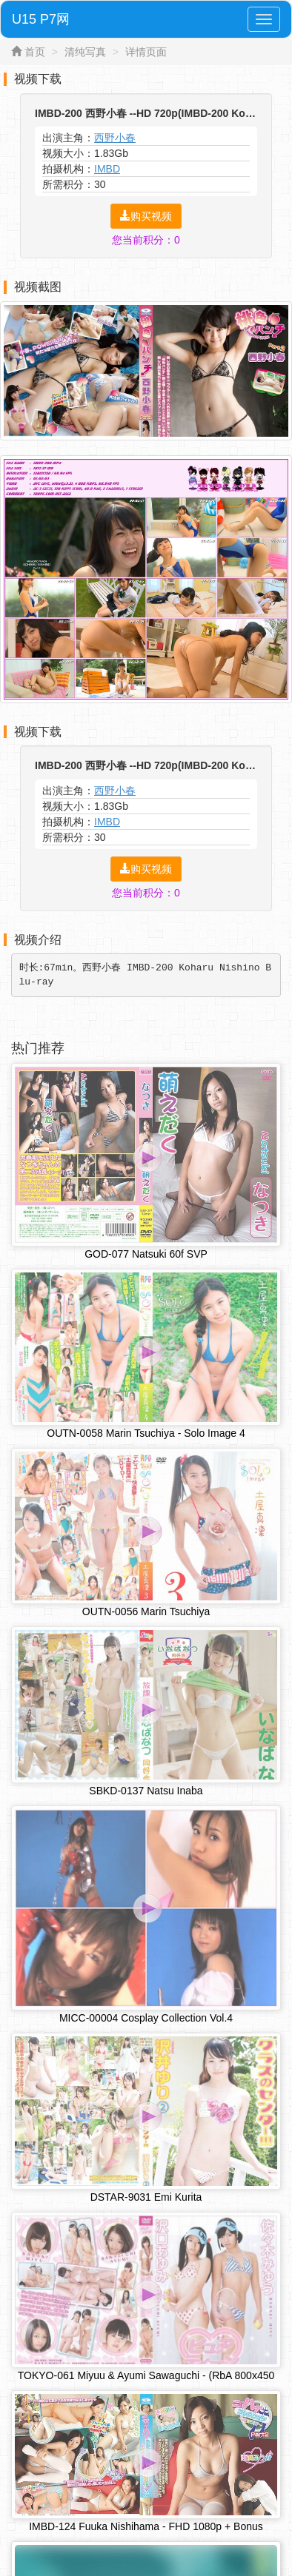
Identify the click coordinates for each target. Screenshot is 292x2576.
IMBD (107, 169)
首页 (34, 52)
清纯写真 (85, 52)
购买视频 (146, 216)
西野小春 (115, 138)
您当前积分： (146, 240)
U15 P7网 (41, 19)
